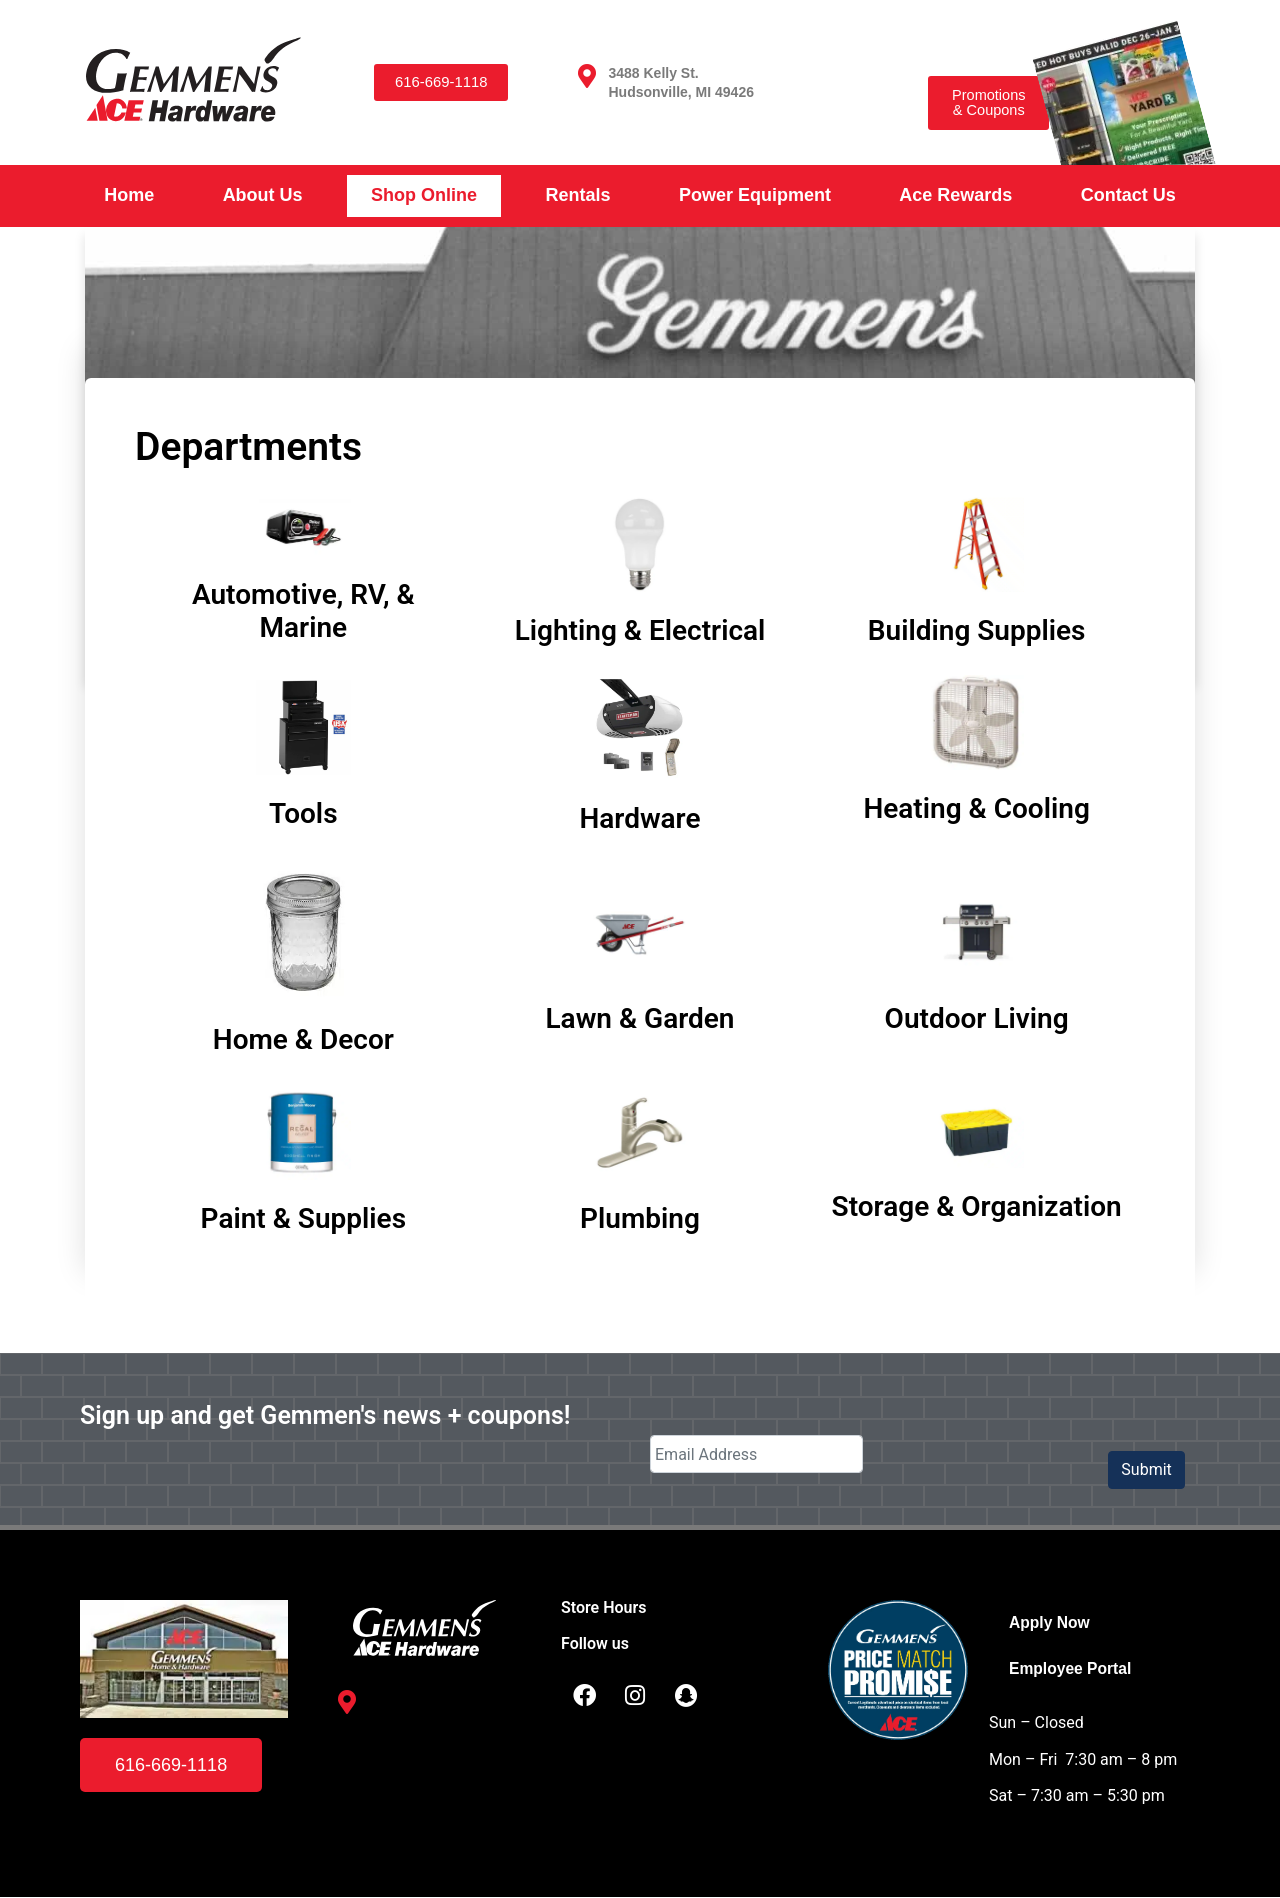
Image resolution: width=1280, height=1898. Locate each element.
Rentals (577, 195)
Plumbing (640, 1218)
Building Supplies (977, 630)
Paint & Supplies (304, 1218)
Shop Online (424, 195)
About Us (263, 195)
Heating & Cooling (976, 808)
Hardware (639, 818)
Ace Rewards (955, 195)
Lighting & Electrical (640, 630)
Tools (303, 813)
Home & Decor (303, 1039)
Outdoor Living (977, 1018)
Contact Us (1128, 195)
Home (129, 195)
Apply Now (1050, 1622)
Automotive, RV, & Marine (303, 611)
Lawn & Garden (639, 1018)
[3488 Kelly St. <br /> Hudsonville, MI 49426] (587, 76)
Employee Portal (1071, 1669)
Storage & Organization (977, 1206)
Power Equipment (755, 195)
